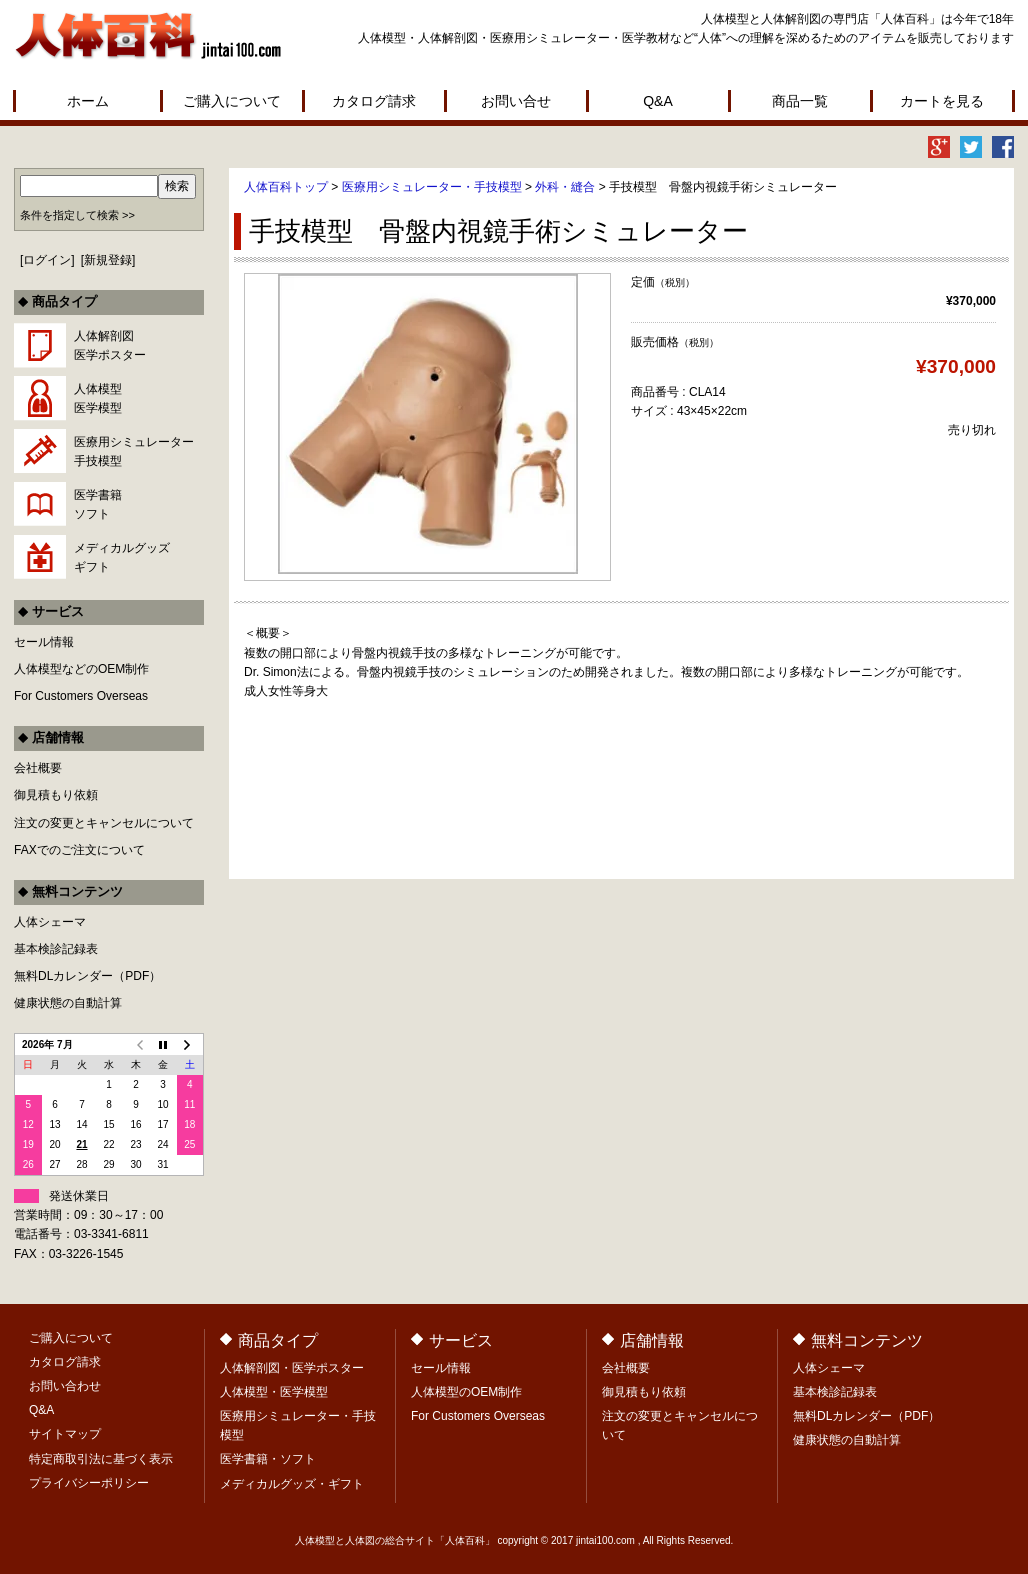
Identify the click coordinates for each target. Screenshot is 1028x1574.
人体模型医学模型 (98, 398)
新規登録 (108, 260)
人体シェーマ (50, 922)
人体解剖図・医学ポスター (292, 1368)
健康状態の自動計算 (68, 1003)
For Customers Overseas (81, 696)
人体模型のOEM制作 (466, 1392)
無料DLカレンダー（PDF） (87, 976)
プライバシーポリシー (89, 1483)
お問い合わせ (65, 1386)
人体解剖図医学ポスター (110, 345)
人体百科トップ (286, 187)
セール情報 (44, 642)
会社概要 (38, 768)
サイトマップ (65, 1434)
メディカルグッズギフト (122, 557)
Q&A (658, 101)
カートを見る (942, 101)
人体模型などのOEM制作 (81, 669)
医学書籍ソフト (98, 504)
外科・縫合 (565, 187)
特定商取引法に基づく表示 (101, 1459)
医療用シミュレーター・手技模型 (432, 187)
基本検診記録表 (56, 949)
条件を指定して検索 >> (77, 215)
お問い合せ (516, 101)
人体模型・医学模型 (274, 1392)
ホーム (88, 101)
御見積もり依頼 (56, 795)
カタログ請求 (374, 101)
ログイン (47, 260)
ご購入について (232, 101)
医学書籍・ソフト (268, 1459)
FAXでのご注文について (79, 850)
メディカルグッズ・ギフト (292, 1484)
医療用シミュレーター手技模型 (134, 451)
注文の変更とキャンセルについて (104, 823)
